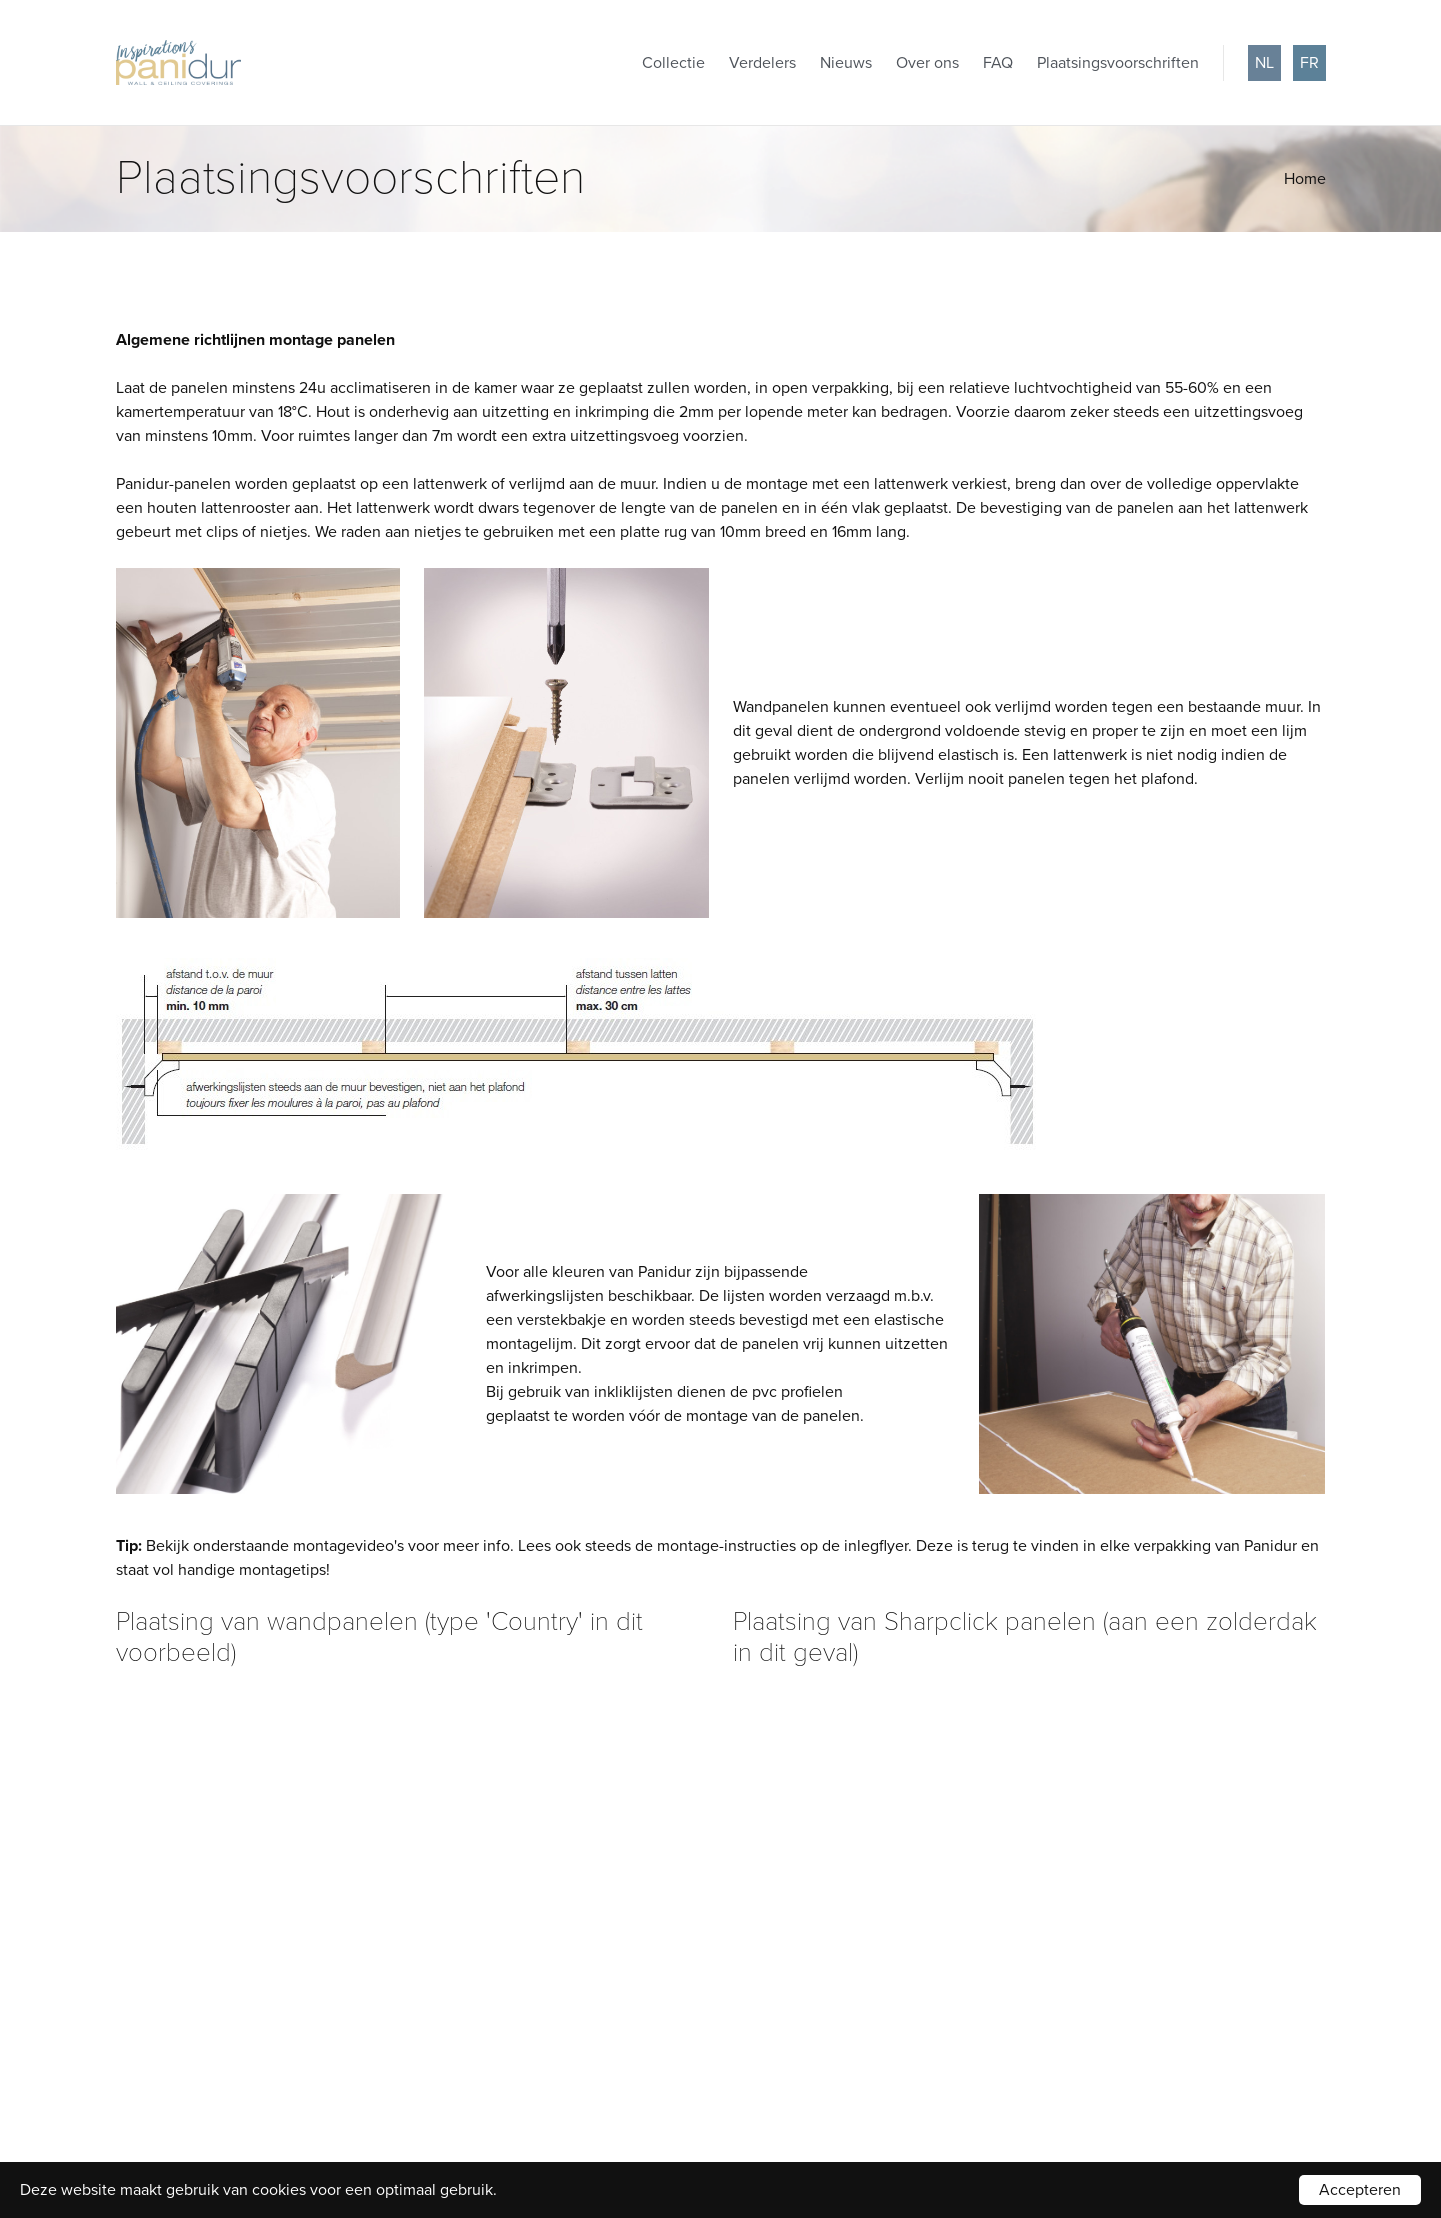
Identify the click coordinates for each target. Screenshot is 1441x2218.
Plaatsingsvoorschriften (1118, 63)
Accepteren (1360, 2190)
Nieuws (846, 63)
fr (1309, 63)
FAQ (998, 63)
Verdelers (762, 63)
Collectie (673, 63)
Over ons (927, 63)
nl (1264, 63)
